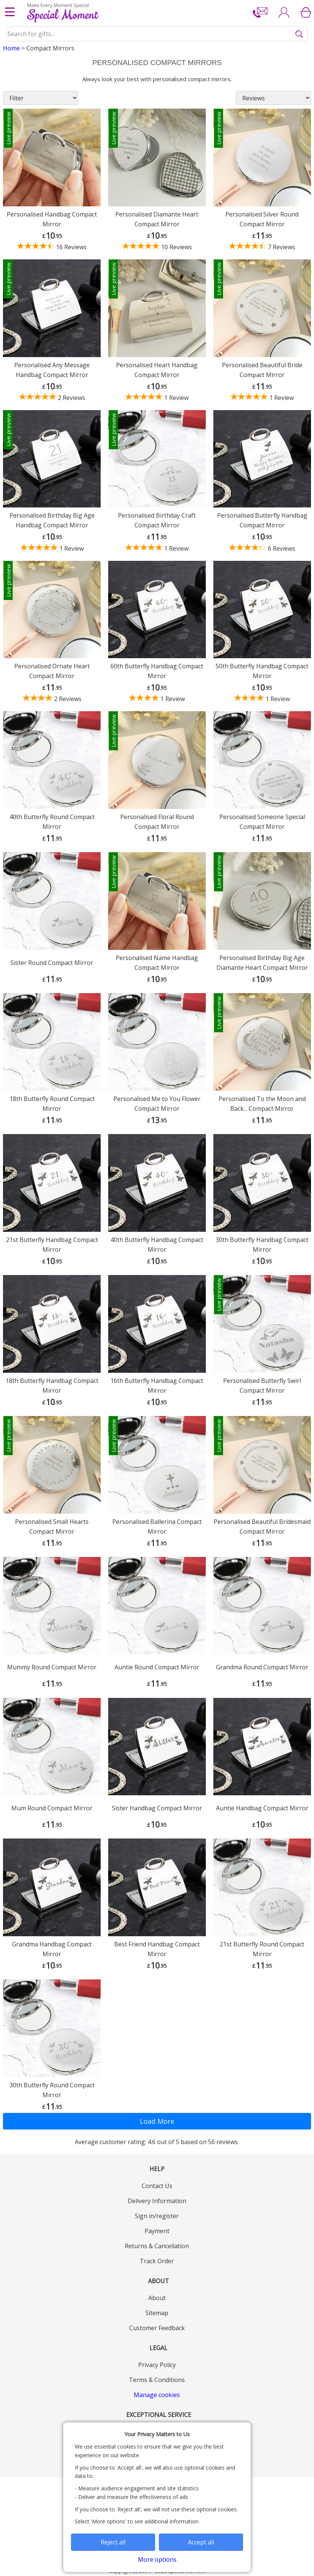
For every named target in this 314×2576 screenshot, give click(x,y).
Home (11, 48)
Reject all (113, 2542)
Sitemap (156, 2313)
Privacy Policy (157, 2365)
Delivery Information (157, 2201)
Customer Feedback (157, 2328)
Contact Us (157, 2186)
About (157, 2298)
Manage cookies (157, 2395)
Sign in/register (157, 2216)
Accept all (201, 2542)
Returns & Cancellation (157, 2246)
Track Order (157, 2261)
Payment (157, 2231)
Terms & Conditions (157, 2380)
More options (157, 2559)
